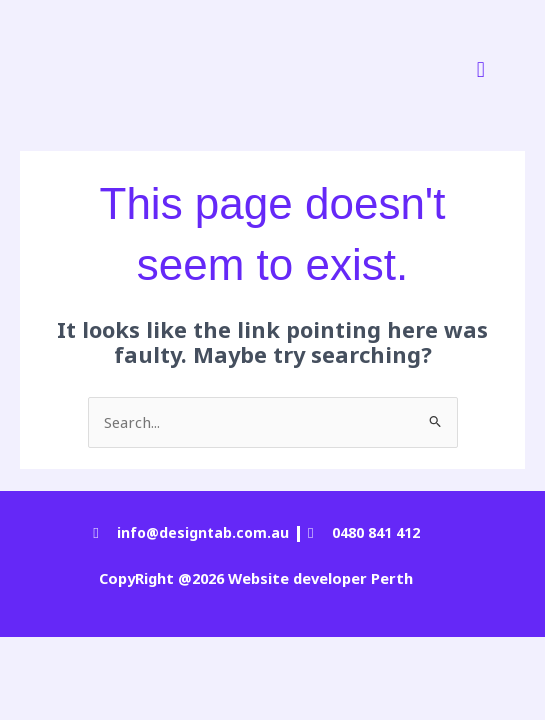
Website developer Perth (318, 578)
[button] (480, 68)
